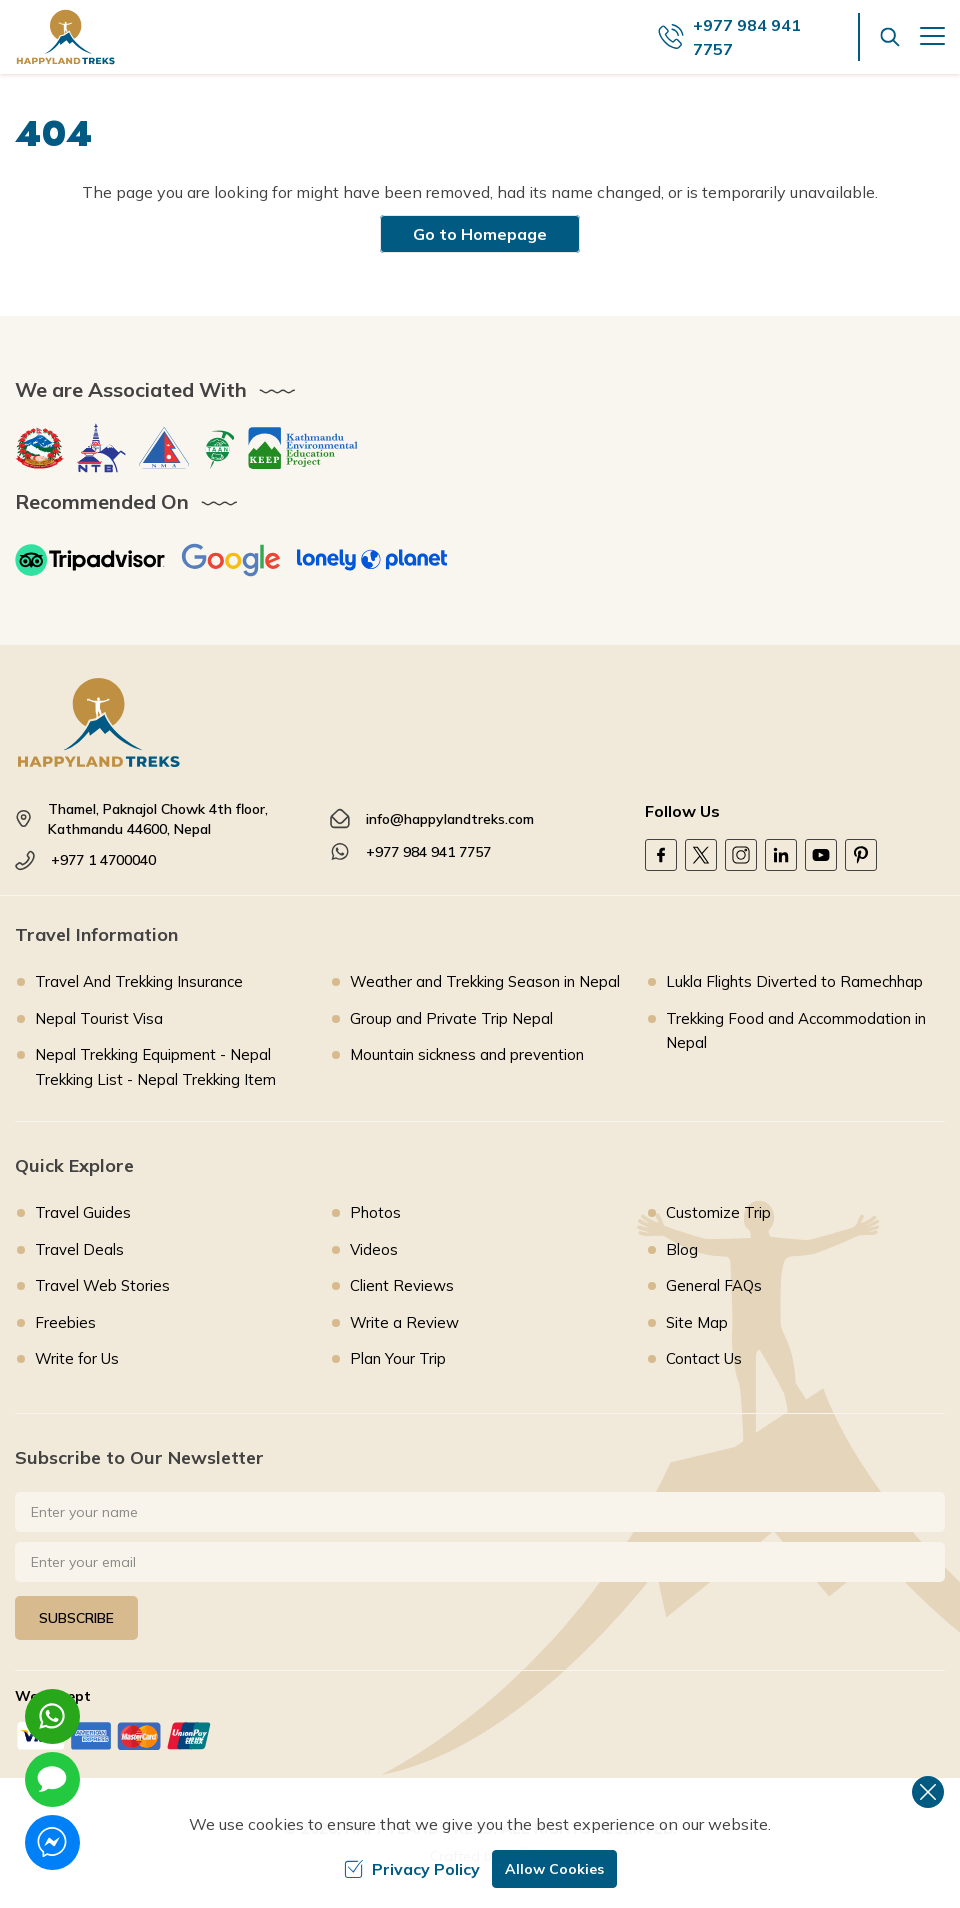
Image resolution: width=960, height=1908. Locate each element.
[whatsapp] (52, 1716)
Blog (682, 1249)
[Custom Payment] (480, 1735)
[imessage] (52, 1779)
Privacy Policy (412, 1869)
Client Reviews (402, 1285)
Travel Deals (79, 1249)
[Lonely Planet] (372, 560)
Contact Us (704, 1358)
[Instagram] (741, 855)
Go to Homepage (480, 234)
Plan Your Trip (398, 1358)
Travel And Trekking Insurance (139, 981)
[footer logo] (480, 722)
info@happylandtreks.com (450, 819)
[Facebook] (661, 855)
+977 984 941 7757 (428, 852)
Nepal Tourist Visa (99, 1018)
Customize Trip (718, 1212)
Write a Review (404, 1322)
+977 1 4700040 (103, 860)
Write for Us (77, 1358)
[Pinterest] (861, 855)
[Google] (231, 560)
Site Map (697, 1322)
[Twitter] (701, 855)
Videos (374, 1249)
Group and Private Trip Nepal (451, 1018)
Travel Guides (83, 1212)
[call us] (758, 37)
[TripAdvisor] (90, 560)
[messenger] (52, 1842)
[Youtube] (821, 855)
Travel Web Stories (102, 1285)
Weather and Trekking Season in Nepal (485, 981)
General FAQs (714, 1285)
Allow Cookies (554, 1869)
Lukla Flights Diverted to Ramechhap (794, 981)
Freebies (65, 1322)
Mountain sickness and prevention (467, 1054)
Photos (375, 1212)
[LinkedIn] (781, 855)
